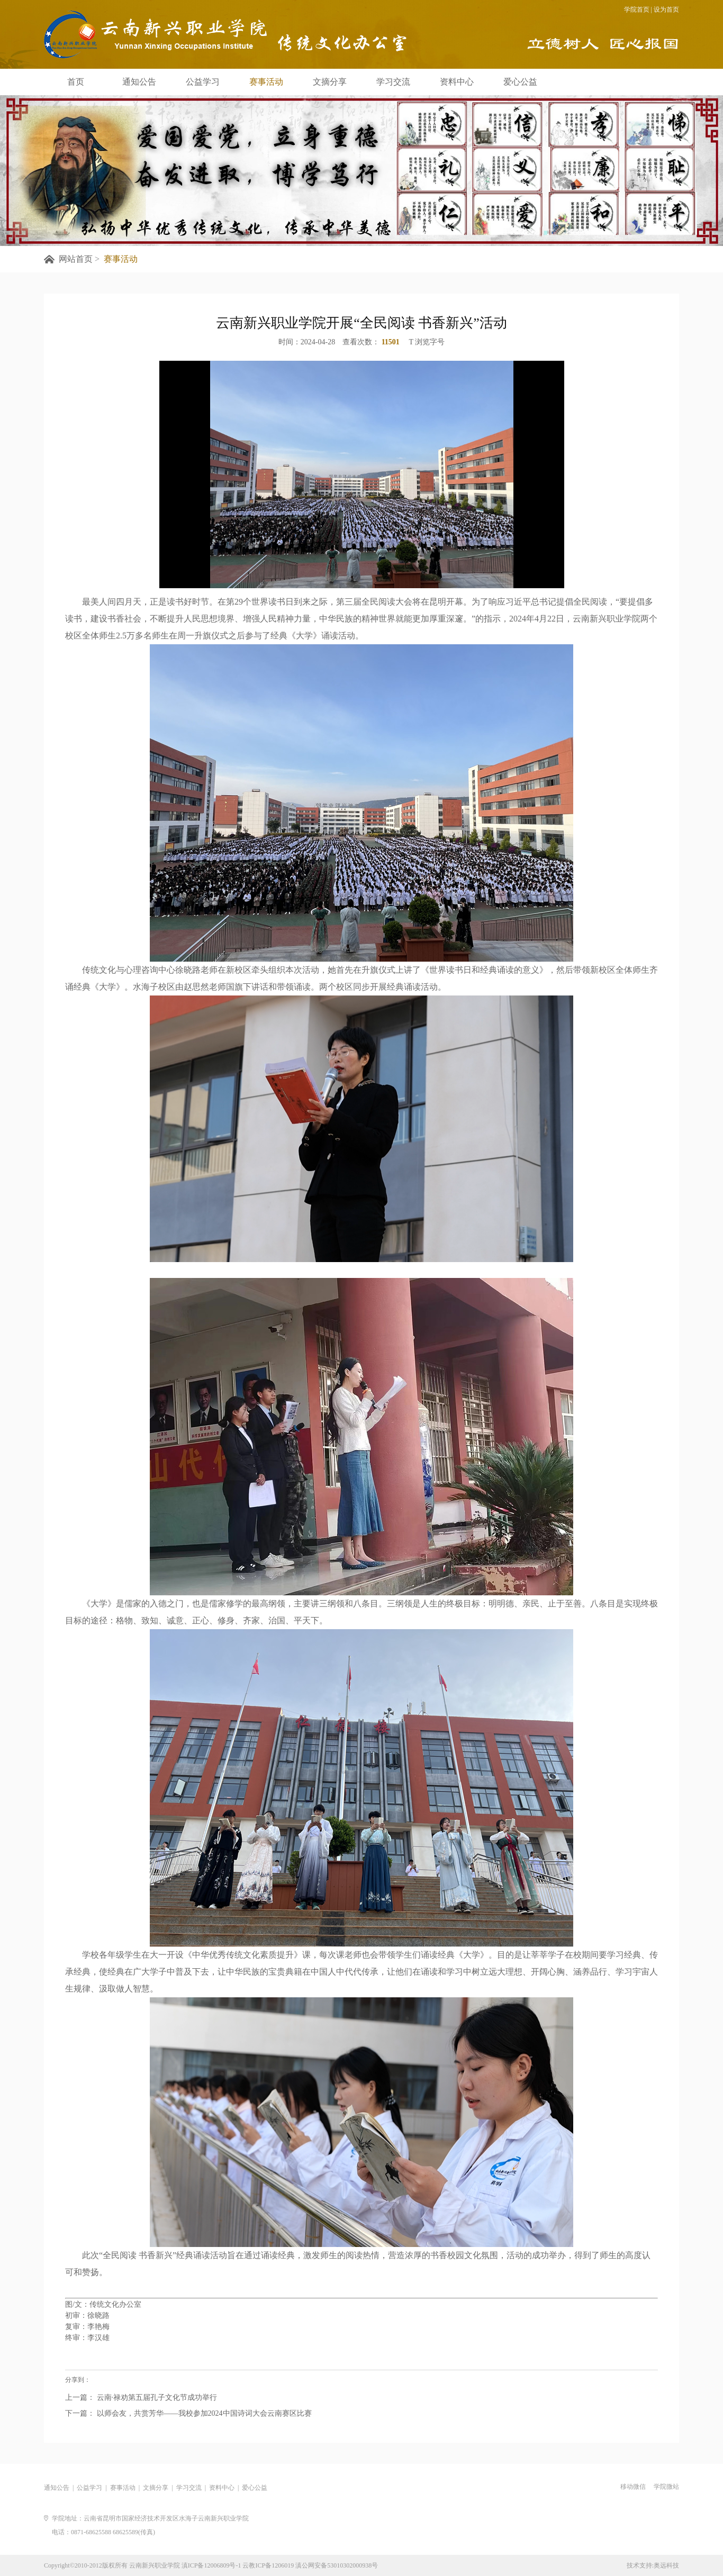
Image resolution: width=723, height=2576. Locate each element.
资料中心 (457, 81)
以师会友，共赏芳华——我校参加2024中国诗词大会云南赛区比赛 (203, 2414)
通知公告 (139, 81)
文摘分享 (330, 81)
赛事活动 (266, 81)
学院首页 (636, 9)
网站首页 (76, 258)
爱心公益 (520, 81)
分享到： (78, 2379)
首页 (75, 81)
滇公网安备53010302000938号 (336, 2565)
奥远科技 (666, 2565)
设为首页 (666, 9)
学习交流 (393, 81)
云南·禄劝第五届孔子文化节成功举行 (156, 2399)
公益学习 (203, 81)
